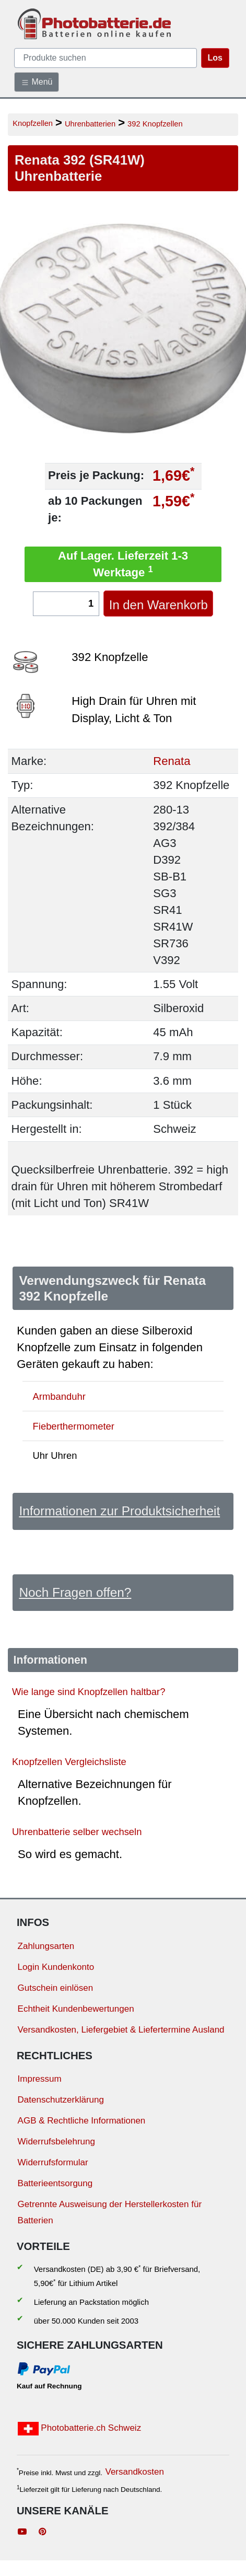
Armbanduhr (59, 1395)
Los (215, 57)
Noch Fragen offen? (75, 1592)
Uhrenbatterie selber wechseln (77, 1831)
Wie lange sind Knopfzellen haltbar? (88, 1691)
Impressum (40, 2079)
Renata (171, 761)
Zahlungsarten (46, 1946)
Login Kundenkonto (56, 1967)
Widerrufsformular (53, 2162)
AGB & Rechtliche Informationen (82, 2121)
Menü (36, 82)
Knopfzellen (33, 123)
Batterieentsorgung (55, 2183)
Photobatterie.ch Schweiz (80, 2428)
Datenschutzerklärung (61, 2100)
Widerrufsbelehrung (56, 2141)
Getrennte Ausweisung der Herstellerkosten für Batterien (110, 2212)
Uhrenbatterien (90, 124)
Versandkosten (134, 2472)
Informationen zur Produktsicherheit (119, 1511)
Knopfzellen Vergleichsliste (69, 1761)
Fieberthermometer (73, 1425)
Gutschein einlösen (55, 1988)
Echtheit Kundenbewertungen (76, 2009)
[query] (105, 58)
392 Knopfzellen (154, 124)
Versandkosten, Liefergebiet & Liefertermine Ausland (121, 2030)
